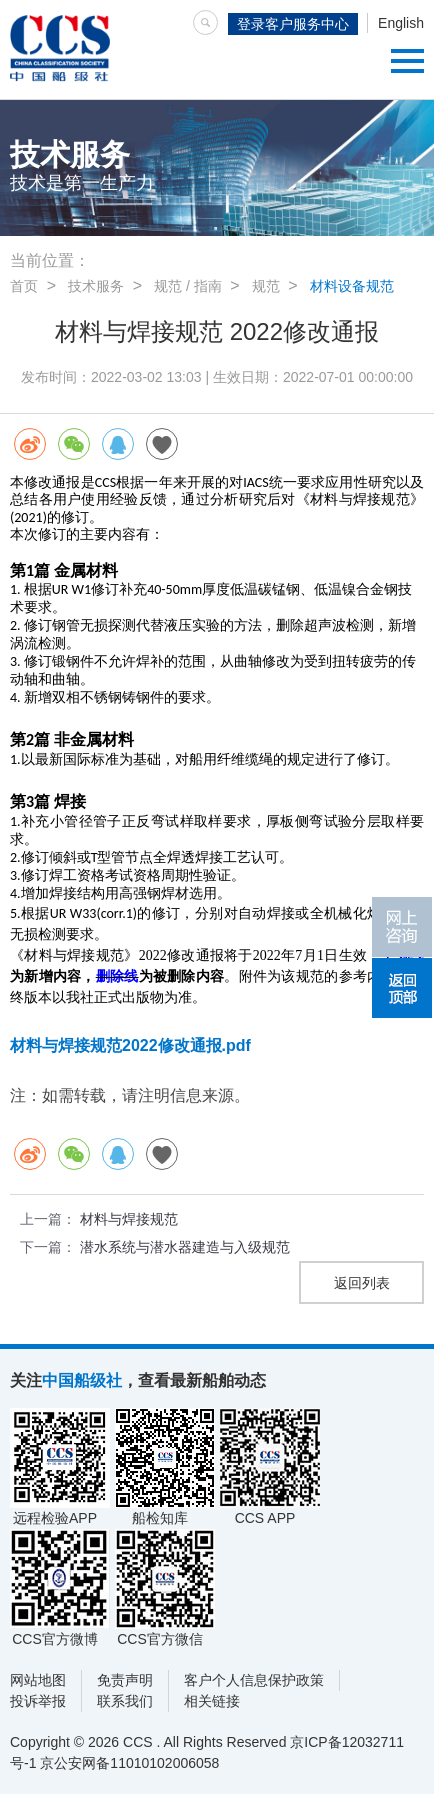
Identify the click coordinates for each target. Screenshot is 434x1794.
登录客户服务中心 (293, 24)
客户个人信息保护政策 (254, 1680)
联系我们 (125, 1701)
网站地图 (38, 1680)
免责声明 (125, 1680)
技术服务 (96, 286)
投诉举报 (38, 1701)
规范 (266, 286)
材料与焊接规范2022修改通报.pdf (130, 1045)
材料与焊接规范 (129, 1219)
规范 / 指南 (188, 286)
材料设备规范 (352, 286)
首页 (24, 286)
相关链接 (212, 1701)
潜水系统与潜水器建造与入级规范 (185, 1247)
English (401, 23)
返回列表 (362, 1283)
